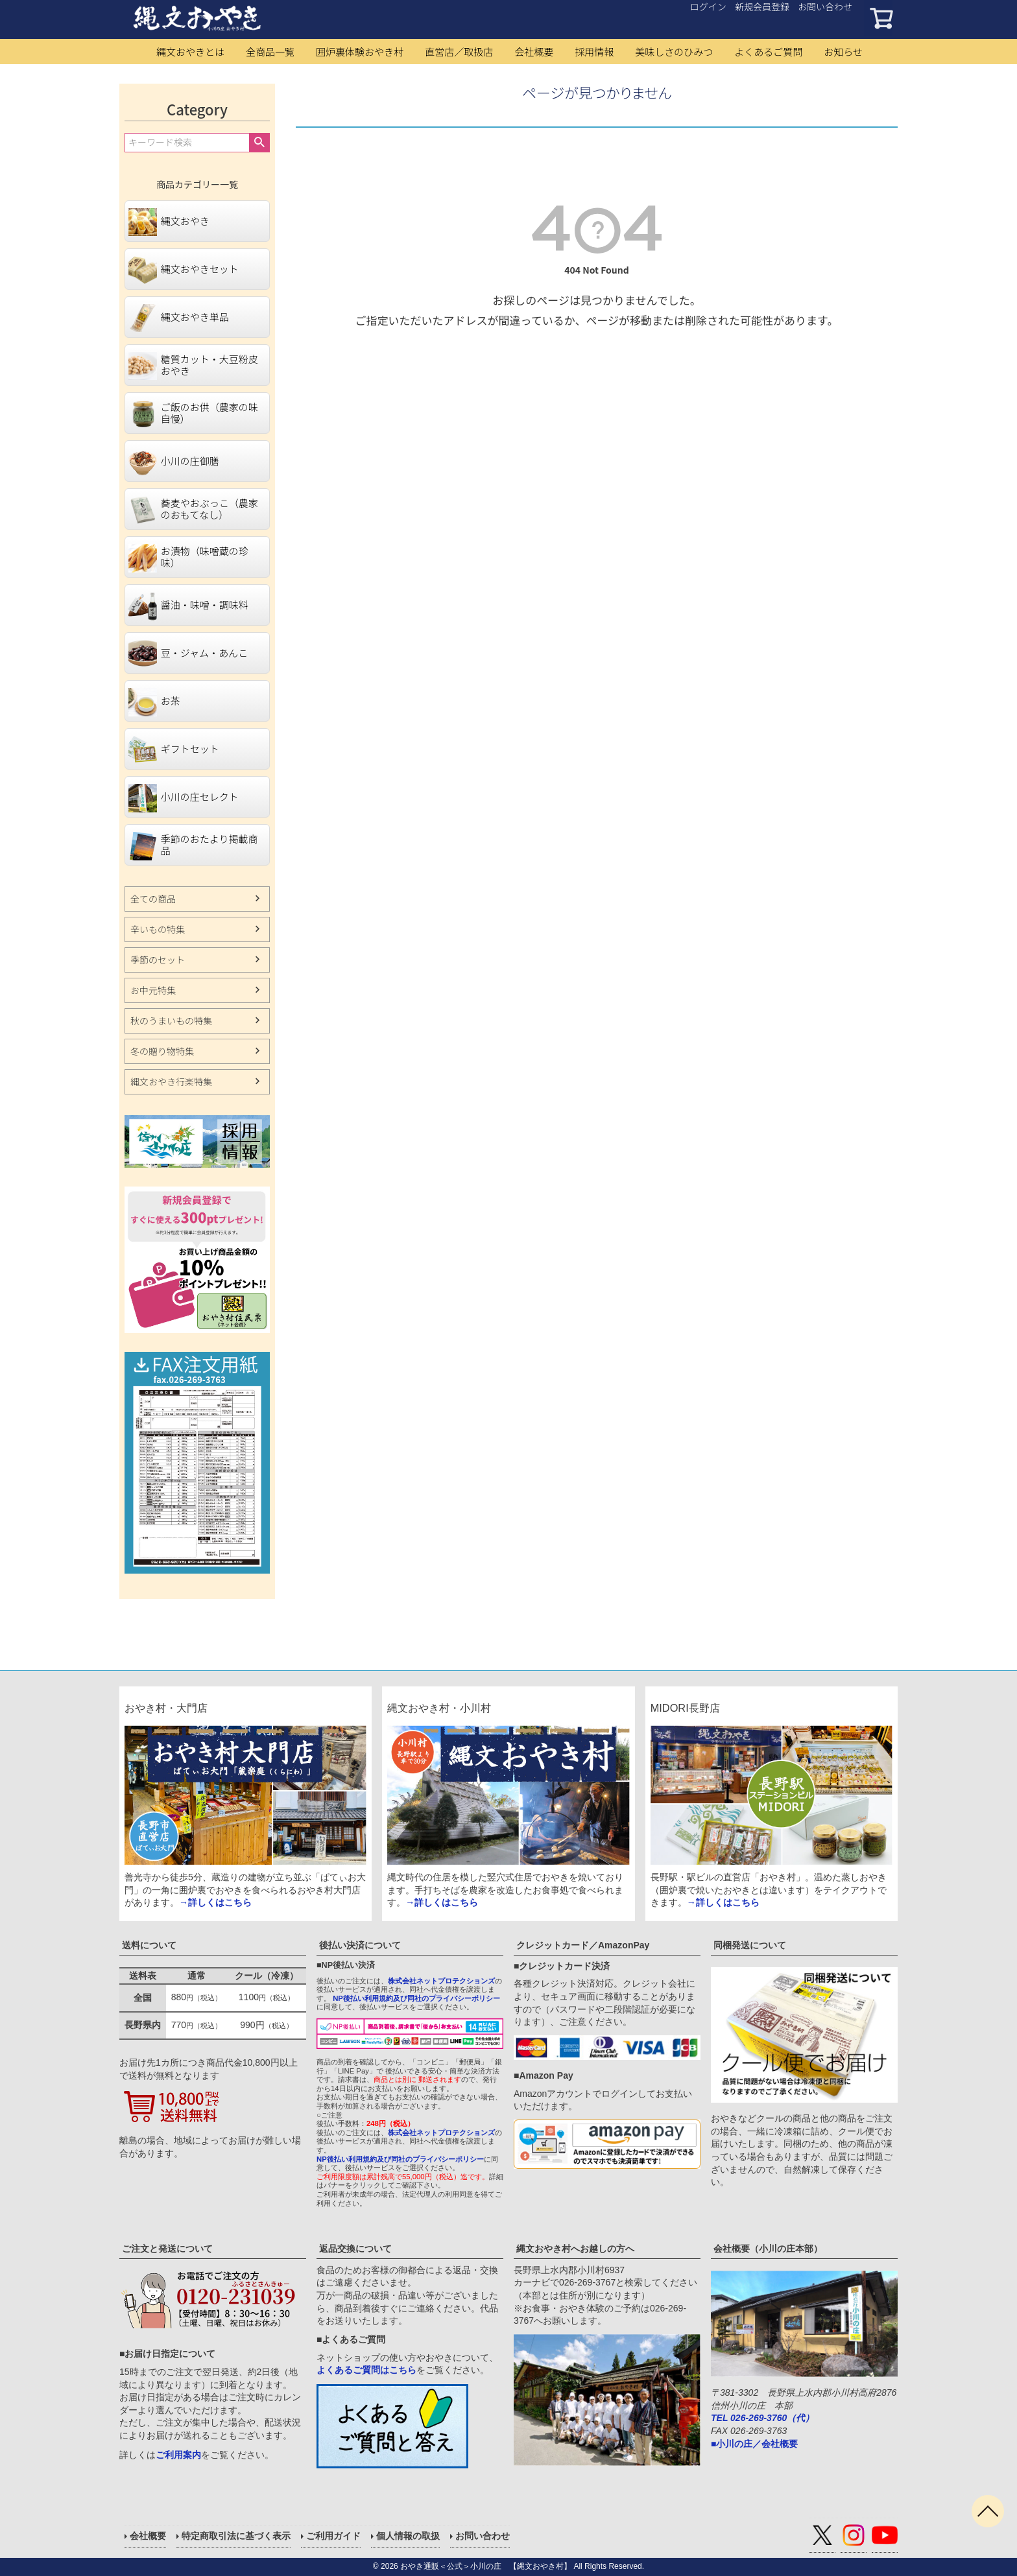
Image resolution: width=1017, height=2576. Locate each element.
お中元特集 (153, 990)
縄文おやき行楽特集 (171, 1081)
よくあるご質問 (768, 51)
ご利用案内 (178, 2455)
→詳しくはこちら (215, 1902)
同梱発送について (749, 1945)
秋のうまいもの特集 (171, 1020)
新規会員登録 (762, 6)
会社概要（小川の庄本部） (767, 2248)
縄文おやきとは (190, 51)
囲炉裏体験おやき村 (359, 51)
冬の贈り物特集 (162, 1051)
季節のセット (157, 959)
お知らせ (843, 51)
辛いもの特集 (157, 929)
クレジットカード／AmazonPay (582, 1945)
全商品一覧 (270, 51)
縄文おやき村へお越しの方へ (575, 2248)
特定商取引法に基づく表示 (236, 2536)
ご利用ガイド (333, 2536)
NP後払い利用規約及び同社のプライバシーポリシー (416, 1998)
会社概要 (533, 51)
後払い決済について (360, 1945)
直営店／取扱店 (459, 51)
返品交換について (355, 2248)
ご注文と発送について (167, 2248)
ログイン (708, 6)
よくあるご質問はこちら (366, 2370)
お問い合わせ (825, 6)
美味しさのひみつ (674, 51)
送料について (149, 1945)
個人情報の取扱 (408, 2536)
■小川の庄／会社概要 (754, 2444)
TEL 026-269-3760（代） (762, 2418)
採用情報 (594, 51)
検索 (259, 143)
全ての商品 (153, 898)
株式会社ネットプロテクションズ (441, 1981)
